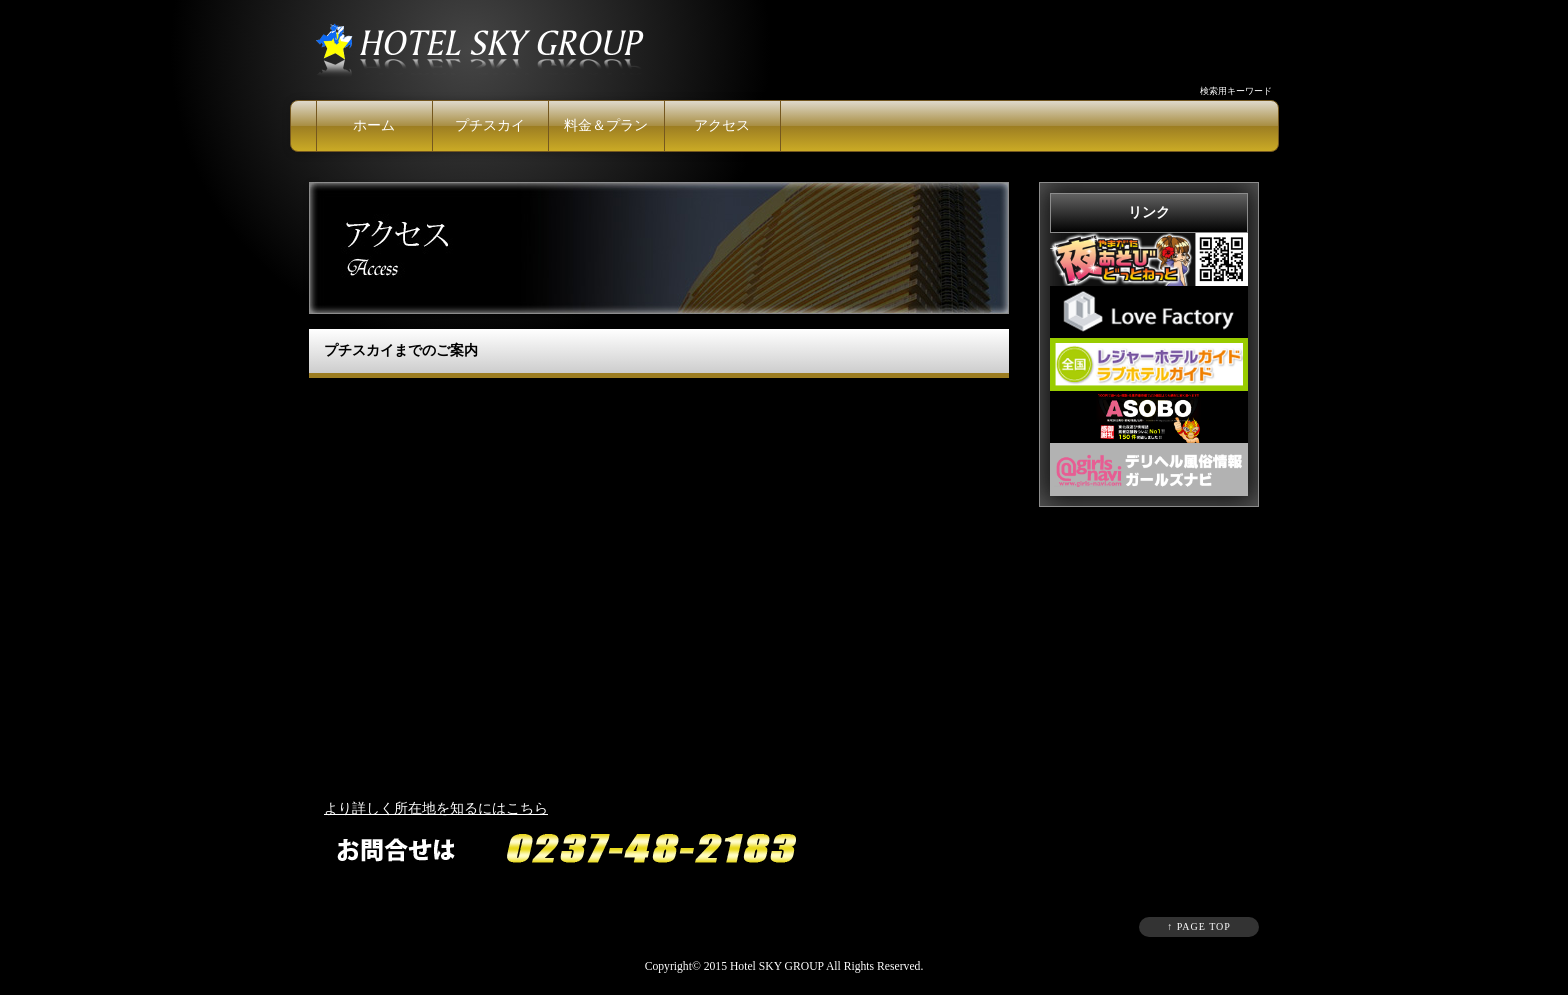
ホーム (374, 125)
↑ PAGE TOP (1199, 926)
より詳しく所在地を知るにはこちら (436, 808)
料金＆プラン (606, 125)
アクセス (722, 125)
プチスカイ (490, 125)
